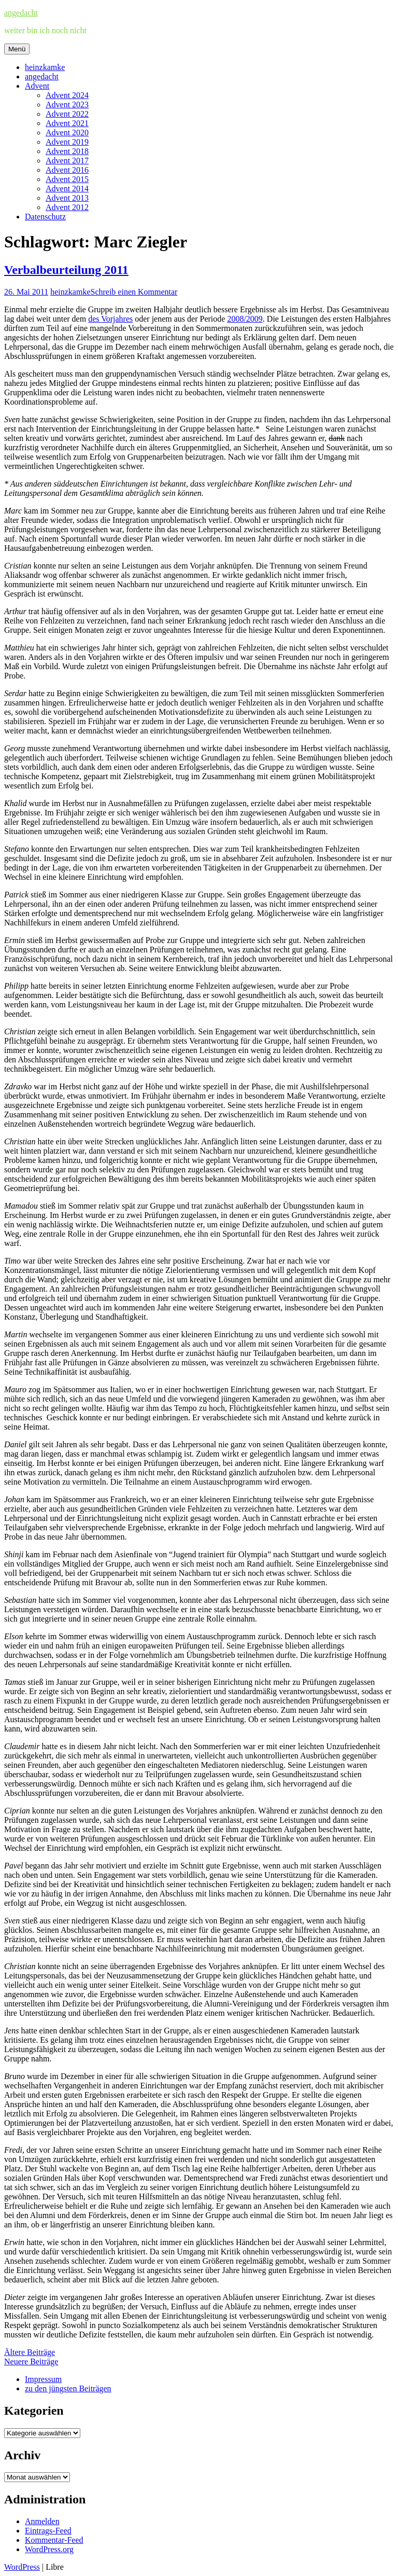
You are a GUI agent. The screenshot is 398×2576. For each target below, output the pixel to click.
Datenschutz (45, 216)
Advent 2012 (67, 207)
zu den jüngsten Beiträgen (68, 2388)
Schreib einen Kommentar (133, 291)
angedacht (21, 12)
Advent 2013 (67, 197)
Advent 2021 (67, 123)
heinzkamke (45, 67)
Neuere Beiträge (31, 2361)
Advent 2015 (67, 179)
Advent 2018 (67, 151)
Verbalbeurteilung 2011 (66, 269)
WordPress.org (49, 2549)
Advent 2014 (67, 188)
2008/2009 (244, 318)
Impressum (43, 2379)
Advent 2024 (67, 95)
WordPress (22, 2567)
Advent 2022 (67, 113)
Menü (16, 49)
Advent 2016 (67, 169)
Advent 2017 (67, 160)
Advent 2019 (67, 141)
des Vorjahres (110, 318)
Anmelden (42, 2521)
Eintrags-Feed (48, 2530)
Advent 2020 (67, 132)
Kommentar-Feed (54, 2540)
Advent (37, 85)
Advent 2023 (67, 104)
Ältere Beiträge (29, 2352)
